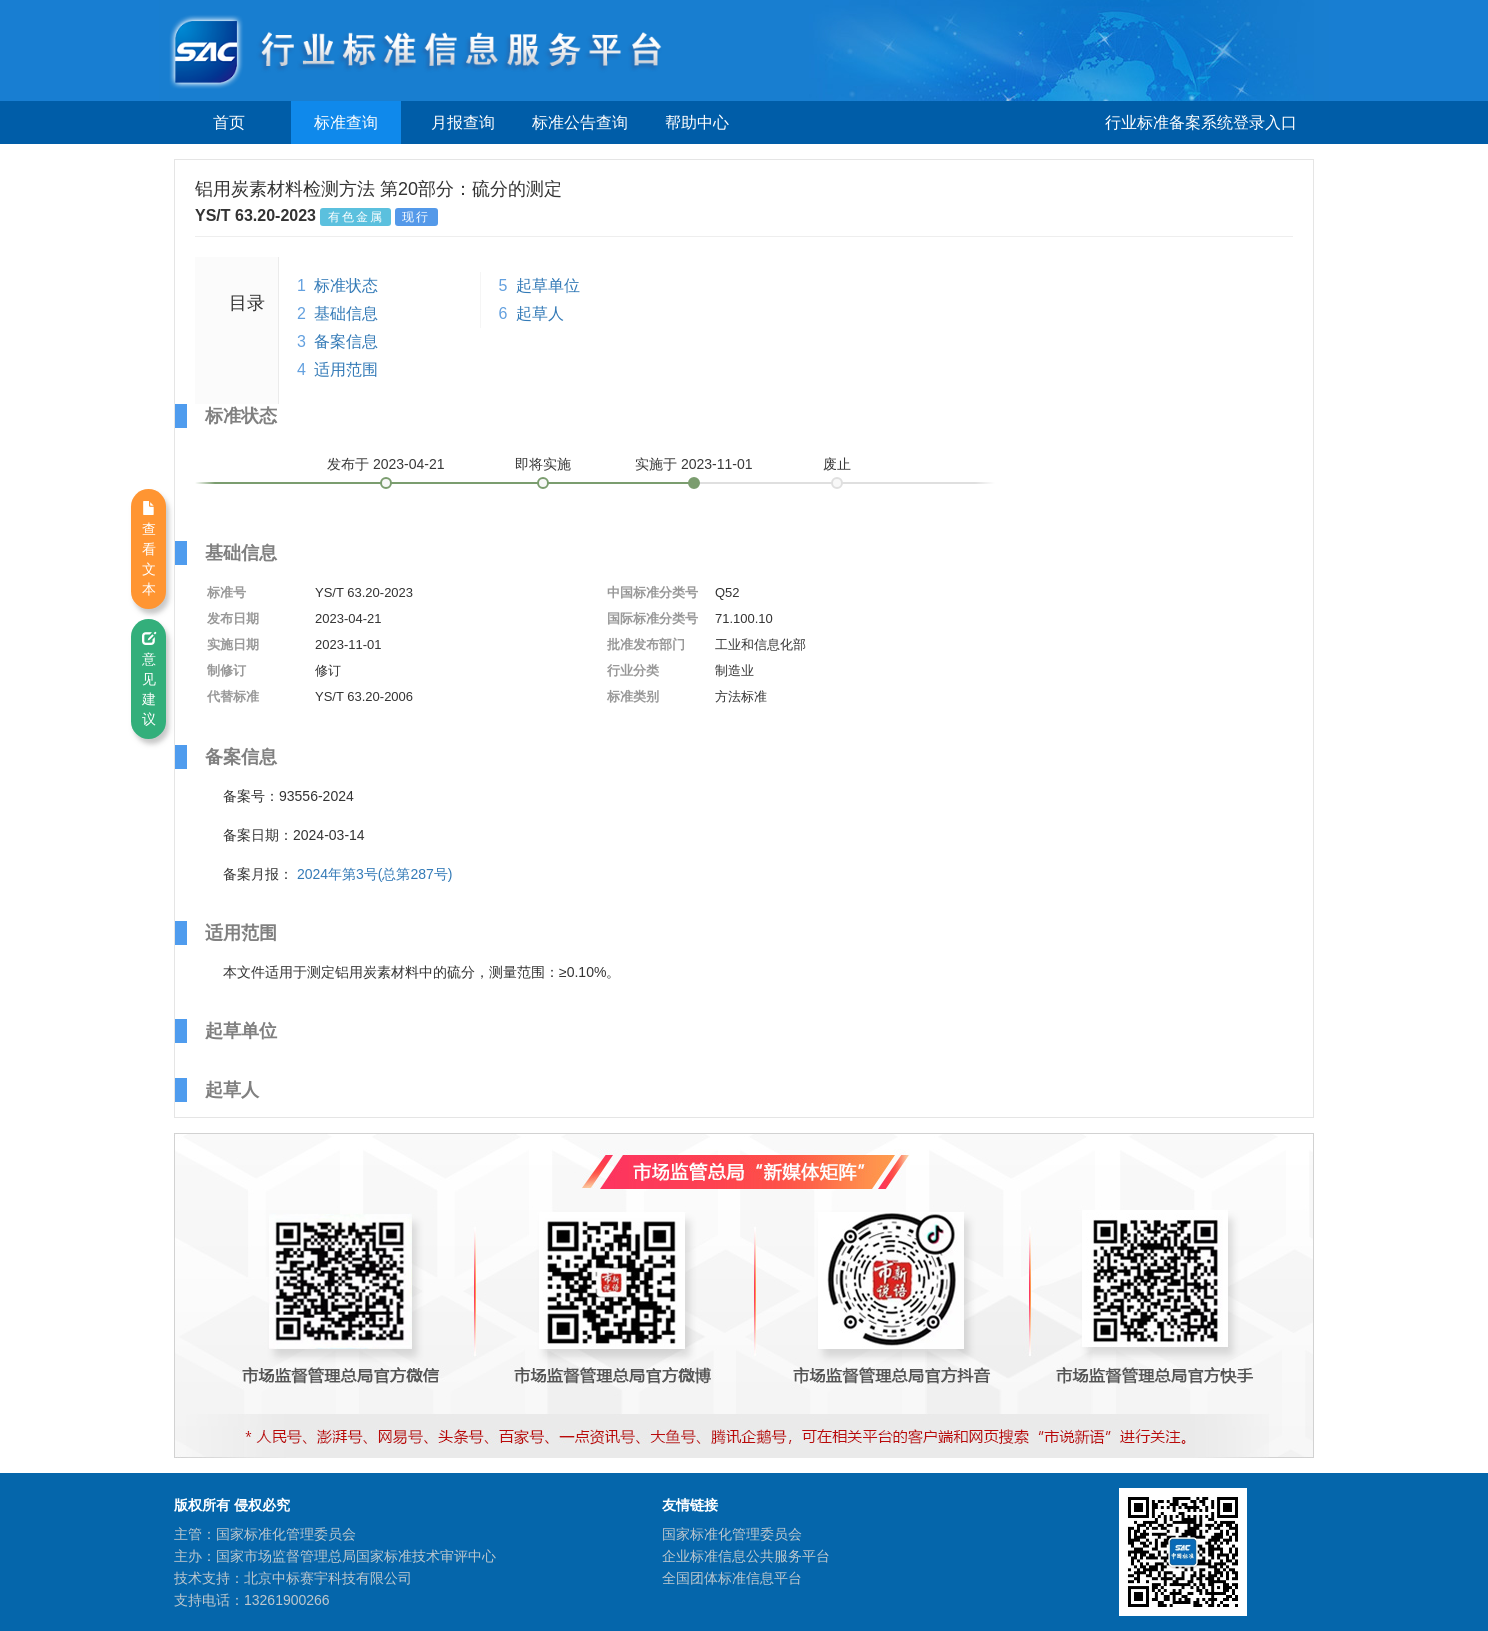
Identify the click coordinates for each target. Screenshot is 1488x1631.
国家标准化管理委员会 (732, 1534)
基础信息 (346, 313)
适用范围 (346, 369)
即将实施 (543, 464)
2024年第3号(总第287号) (375, 874)
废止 (837, 464)
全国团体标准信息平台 (732, 1578)
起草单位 (548, 285)
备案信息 (346, 341)
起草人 (540, 313)
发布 (386, 464)
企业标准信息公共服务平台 (746, 1556)
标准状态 (346, 285)
